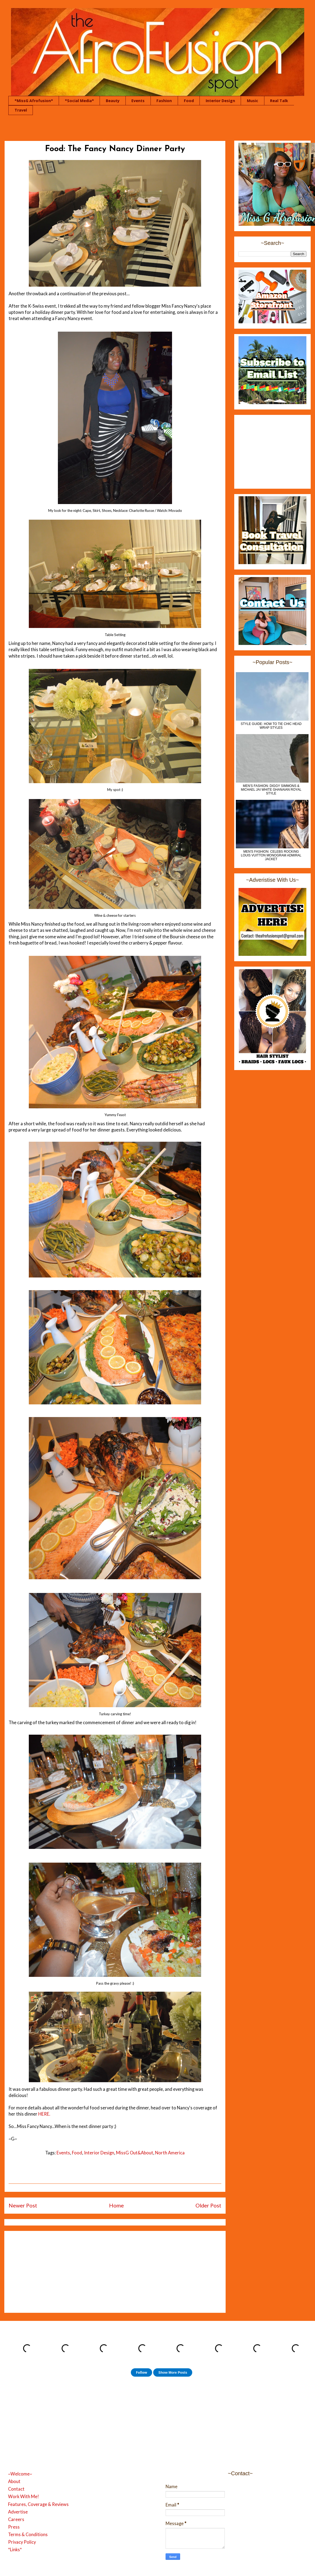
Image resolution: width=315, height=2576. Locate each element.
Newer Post (23, 2205)
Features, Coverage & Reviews (38, 2504)
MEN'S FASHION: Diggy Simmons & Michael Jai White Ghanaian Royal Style (271, 789)
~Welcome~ (20, 2474)
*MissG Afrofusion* (34, 100)
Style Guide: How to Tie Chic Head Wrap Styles (271, 726)
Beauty (113, 100)
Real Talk (279, 100)
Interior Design (220, 100)
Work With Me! (23, 2496)
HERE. (44, 2114)
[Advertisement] (115, 2270)
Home (116, 2205)
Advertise (18, 2512)
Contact (16, 2489)
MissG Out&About (134, 2152)
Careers (16, 2519)
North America (170, 2152)
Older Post (208, 2205)
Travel (21, 110)
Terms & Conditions (28, 2534)
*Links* (15, 2549)
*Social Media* (79, 100)
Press (14, 2527)
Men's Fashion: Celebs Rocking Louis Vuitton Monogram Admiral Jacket (271, 855)
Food (189, 100)
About (14, 2481)
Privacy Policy (22, 2542)
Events (138, 100)
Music (252, 100)
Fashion (164, 100)
